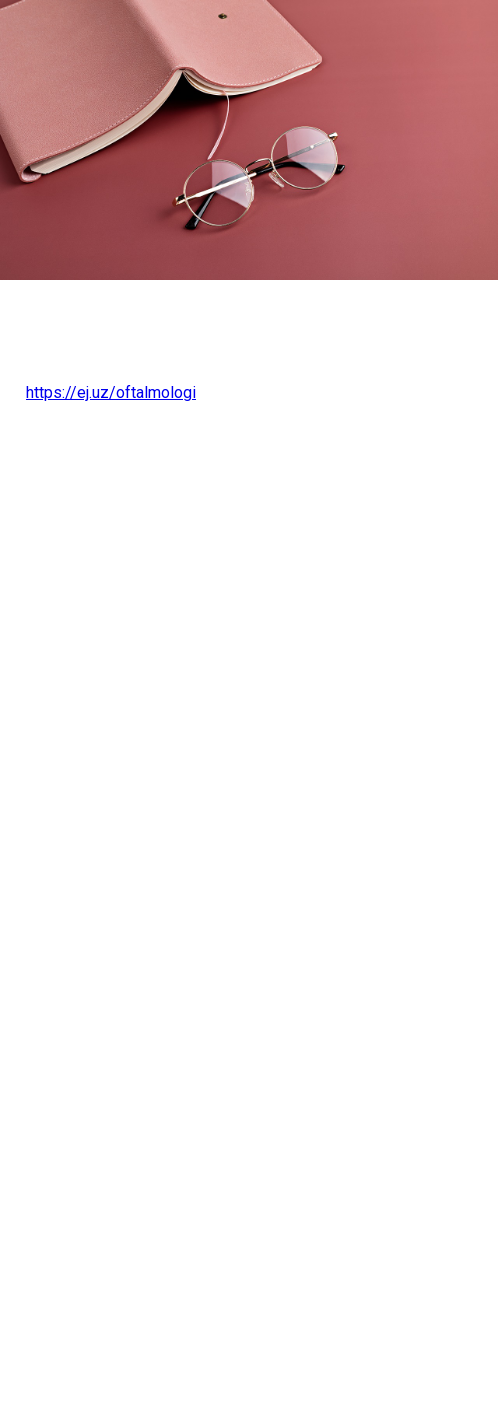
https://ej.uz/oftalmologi (111, 392)
